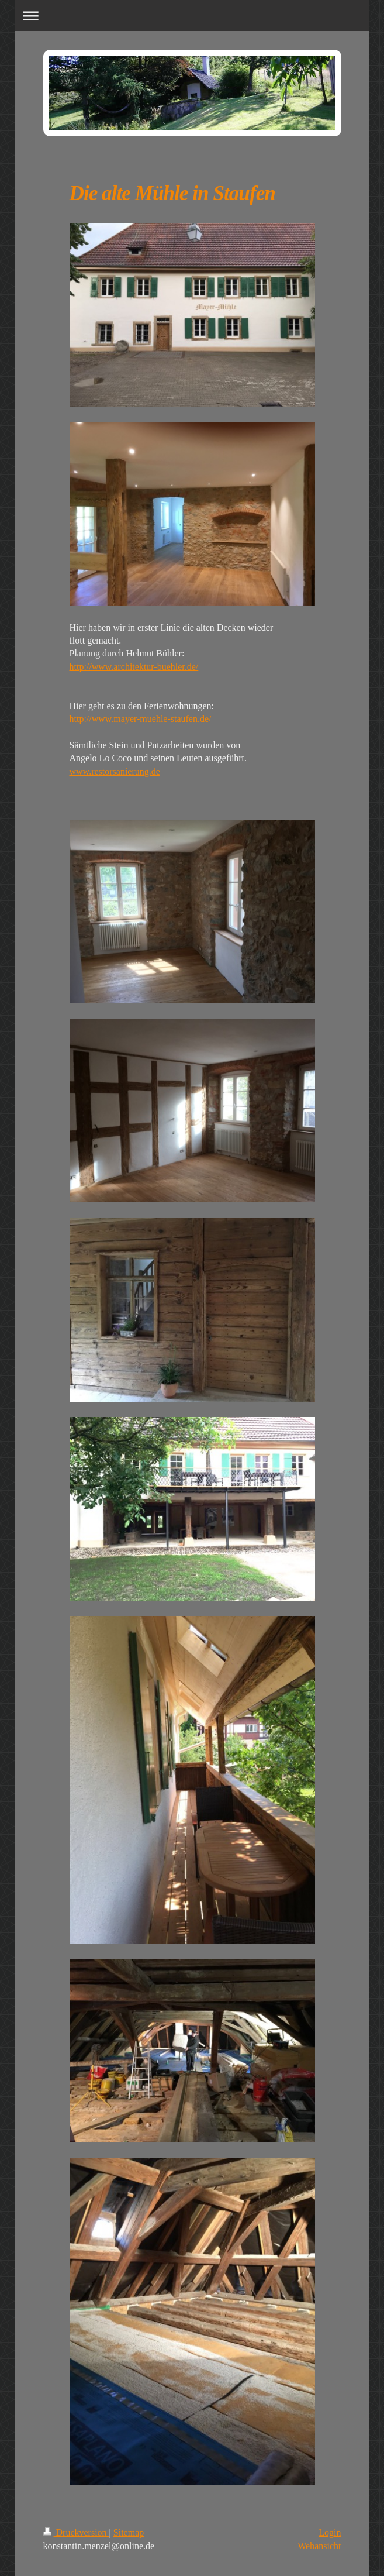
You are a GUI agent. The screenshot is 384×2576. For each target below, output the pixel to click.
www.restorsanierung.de (115, 771)
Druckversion (76, 2532)
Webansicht (319, 2546)
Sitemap (128, 2532)
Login (330, 2532)
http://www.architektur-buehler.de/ (134, 667)
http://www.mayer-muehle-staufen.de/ (141, 719)
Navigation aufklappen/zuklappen (191, 15)
